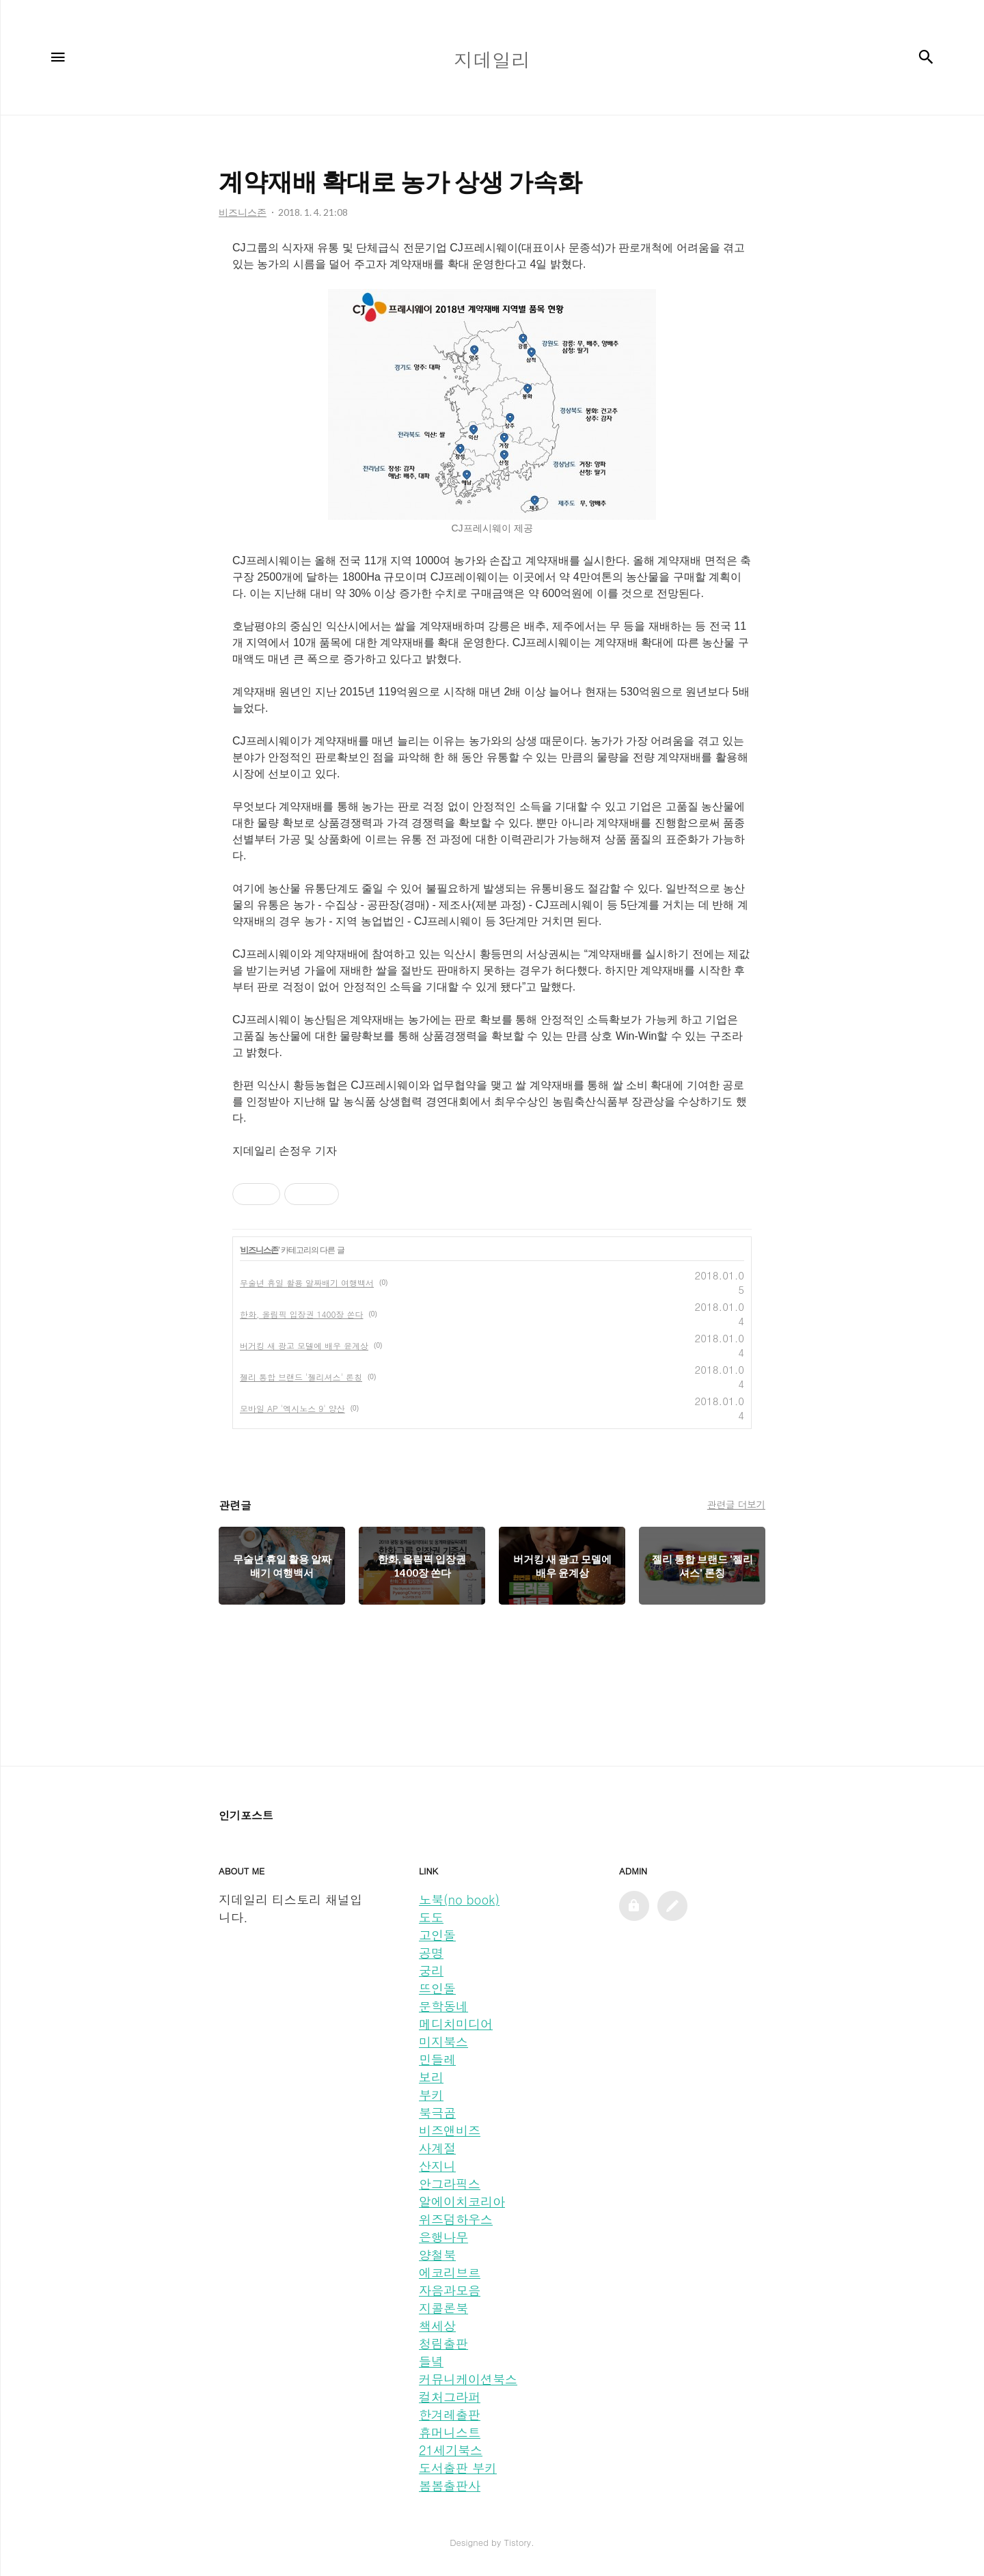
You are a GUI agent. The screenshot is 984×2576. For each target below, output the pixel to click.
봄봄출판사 (449, 2485)
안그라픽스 (449, 2183)
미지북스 (443, 2041)
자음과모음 (449, 2290)
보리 (431, 2077)
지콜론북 (443, 2307)
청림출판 (443, 2343)
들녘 (431, 2361)
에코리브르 (449, 2272)
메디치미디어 (456, 2023)
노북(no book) (459, 1899)
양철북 (437, 2254)
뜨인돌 (437, 1988)
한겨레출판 (449, 2414)
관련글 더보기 (736, 1504)
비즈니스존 (259, 1250)
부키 (431, 2094)
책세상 (437, 2325)
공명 (431, 1952)
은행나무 (443, 2236)
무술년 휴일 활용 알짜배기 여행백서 (307, 1282)
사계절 (437, 2148)
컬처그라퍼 (449, 2396)
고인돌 (437, 1934)
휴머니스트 (449, 2432)
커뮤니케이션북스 (468, 2378)
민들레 (437, 2059)
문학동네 (443, 2005)
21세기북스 (450, 2450)
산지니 (437, 2165)
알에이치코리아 (462, 2201)
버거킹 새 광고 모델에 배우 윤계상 (304, 1345)
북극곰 (437, 2112)
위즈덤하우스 (456, 2219)
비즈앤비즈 (449, 2130)
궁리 (431, 1970)
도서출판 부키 (458, 2467)
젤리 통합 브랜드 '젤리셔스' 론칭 (301, 1377)
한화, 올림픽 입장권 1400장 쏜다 (302, 1314)
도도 (431, 1917)
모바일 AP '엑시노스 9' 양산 (292, 1408)
